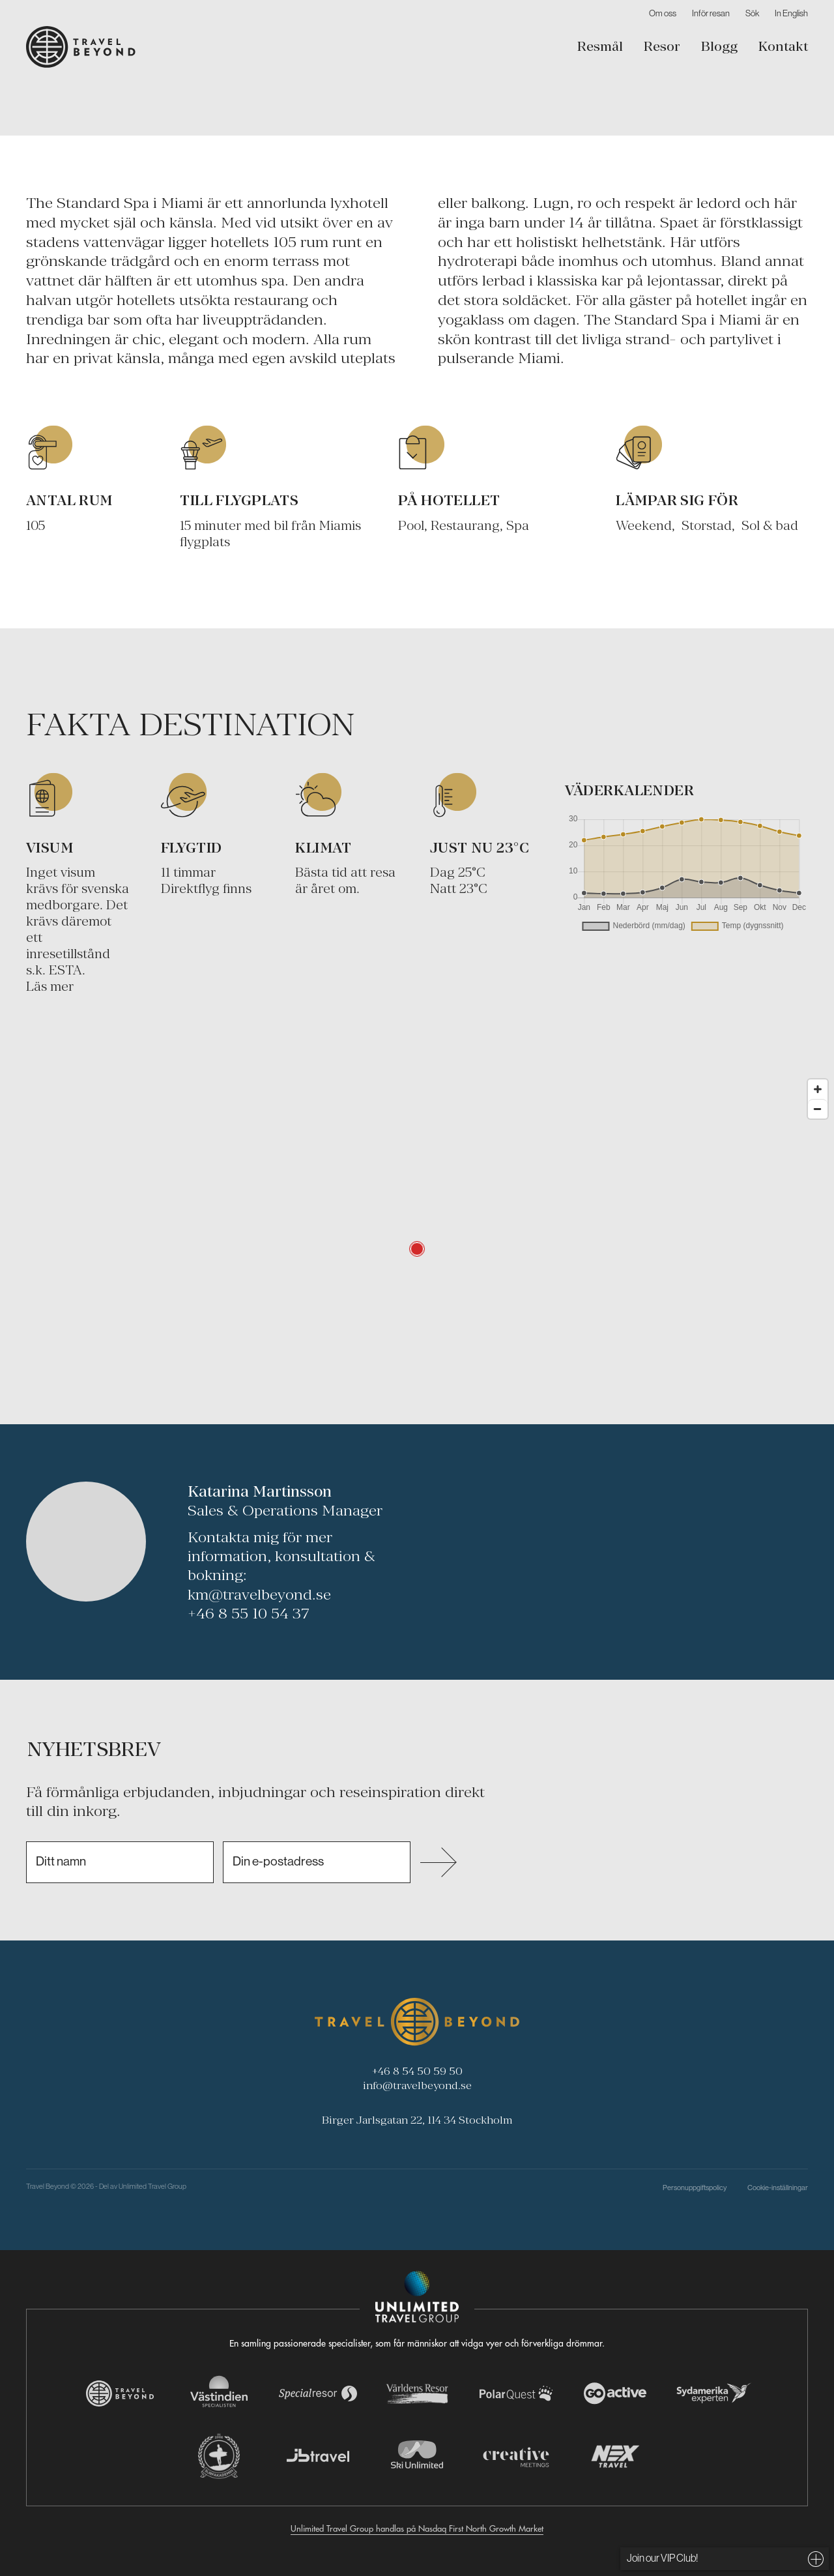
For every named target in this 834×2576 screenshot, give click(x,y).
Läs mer (50, 985)
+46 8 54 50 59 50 (417, 2070)
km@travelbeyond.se (259, 1594)
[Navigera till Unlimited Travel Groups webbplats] (417, 2297)
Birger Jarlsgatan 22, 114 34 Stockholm (417, 2119)
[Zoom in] (817, 1089)
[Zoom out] (817, 1109)
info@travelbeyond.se (417, 2085)
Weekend (644, 525)
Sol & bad (769, 525)
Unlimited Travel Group (152, 2186)
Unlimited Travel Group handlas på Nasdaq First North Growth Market (417, 2528)
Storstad (707, 525)
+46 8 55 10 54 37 (248, 1613)
